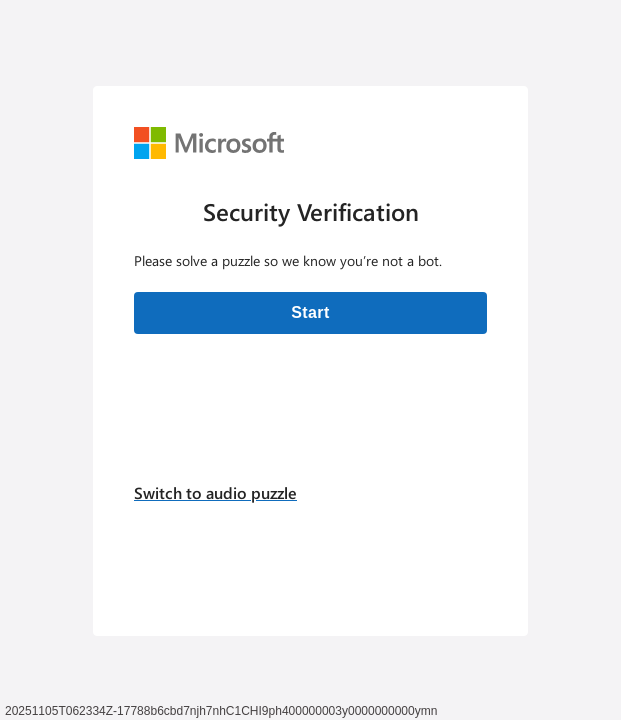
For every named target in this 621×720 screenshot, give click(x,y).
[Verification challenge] (310, 361)
